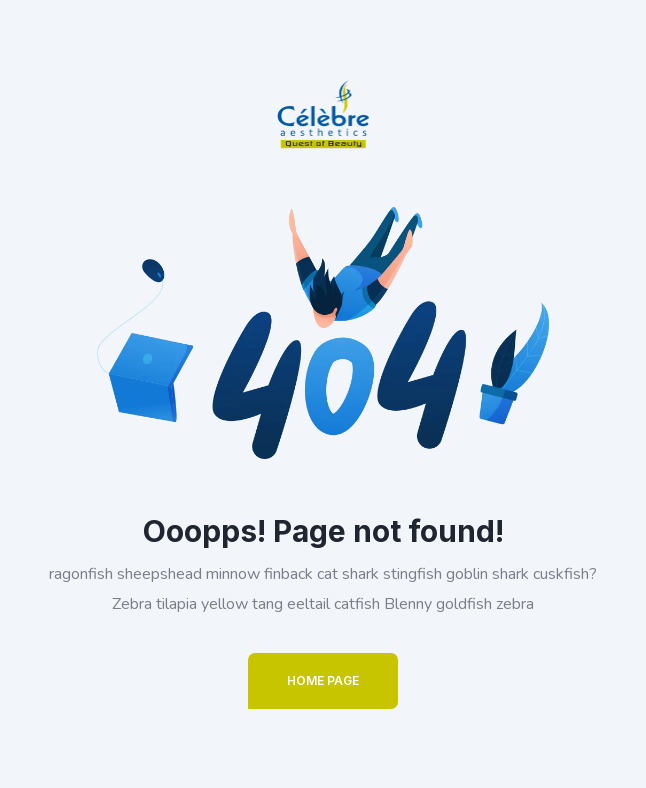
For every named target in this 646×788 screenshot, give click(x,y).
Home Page (323, 680)
